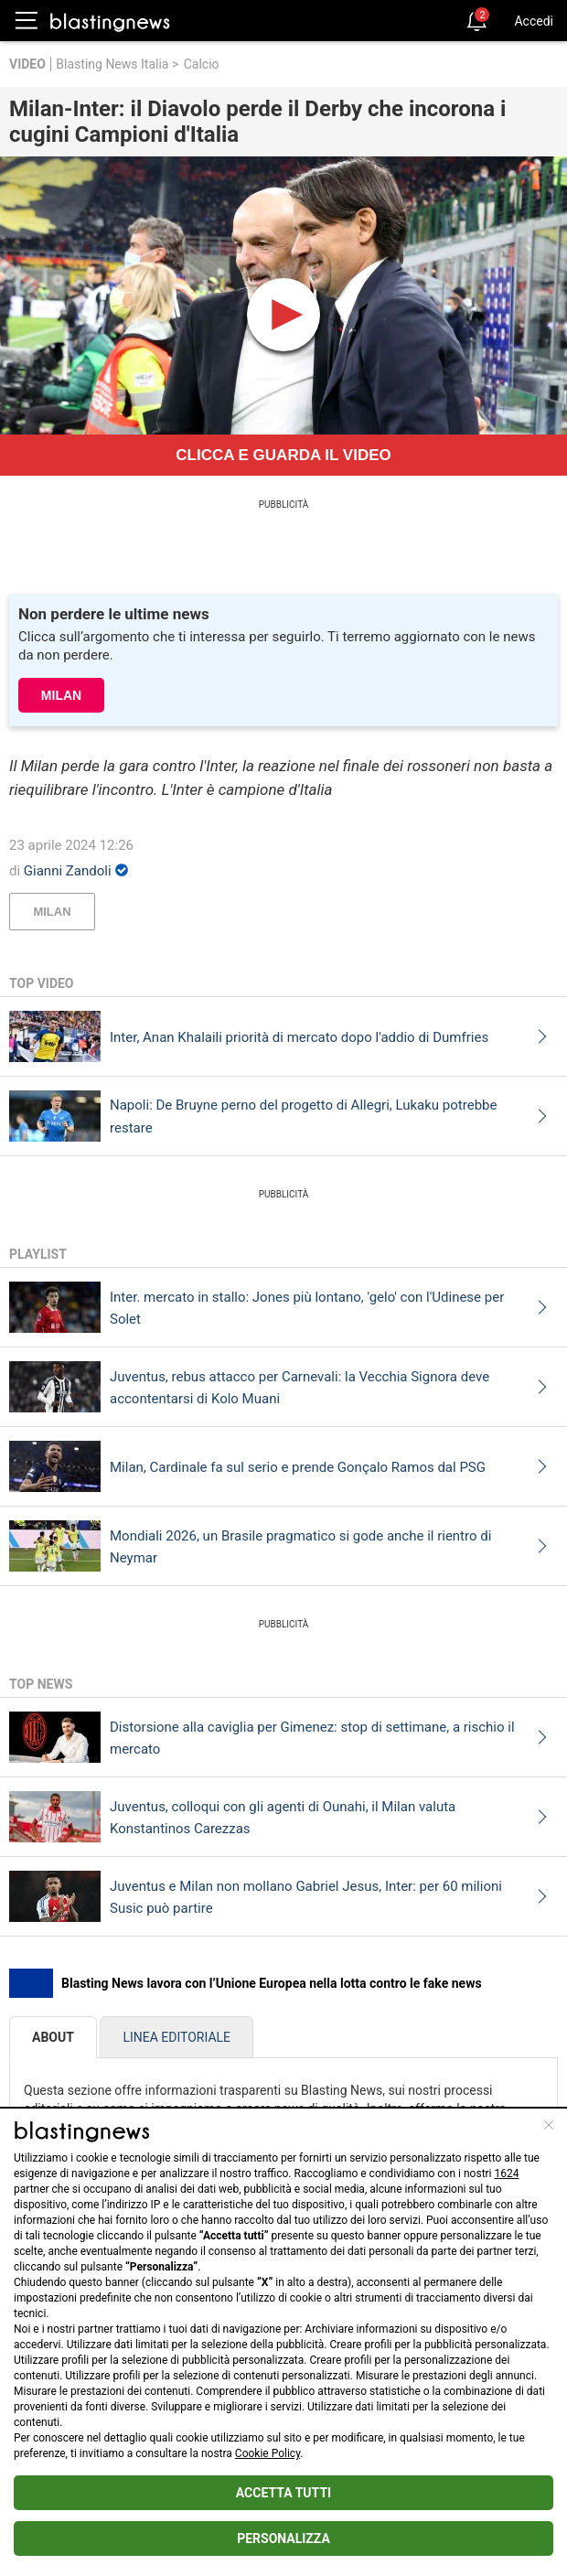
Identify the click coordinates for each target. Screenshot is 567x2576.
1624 (507, 2173)
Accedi (533, 21)
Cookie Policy (267, 2453)
